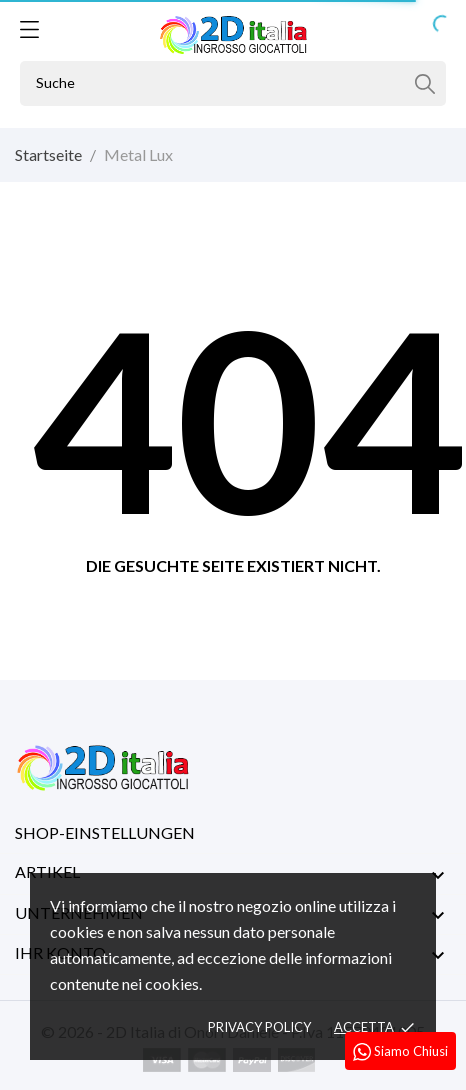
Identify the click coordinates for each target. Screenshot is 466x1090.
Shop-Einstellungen (105, 832)
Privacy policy (259, 1027)
